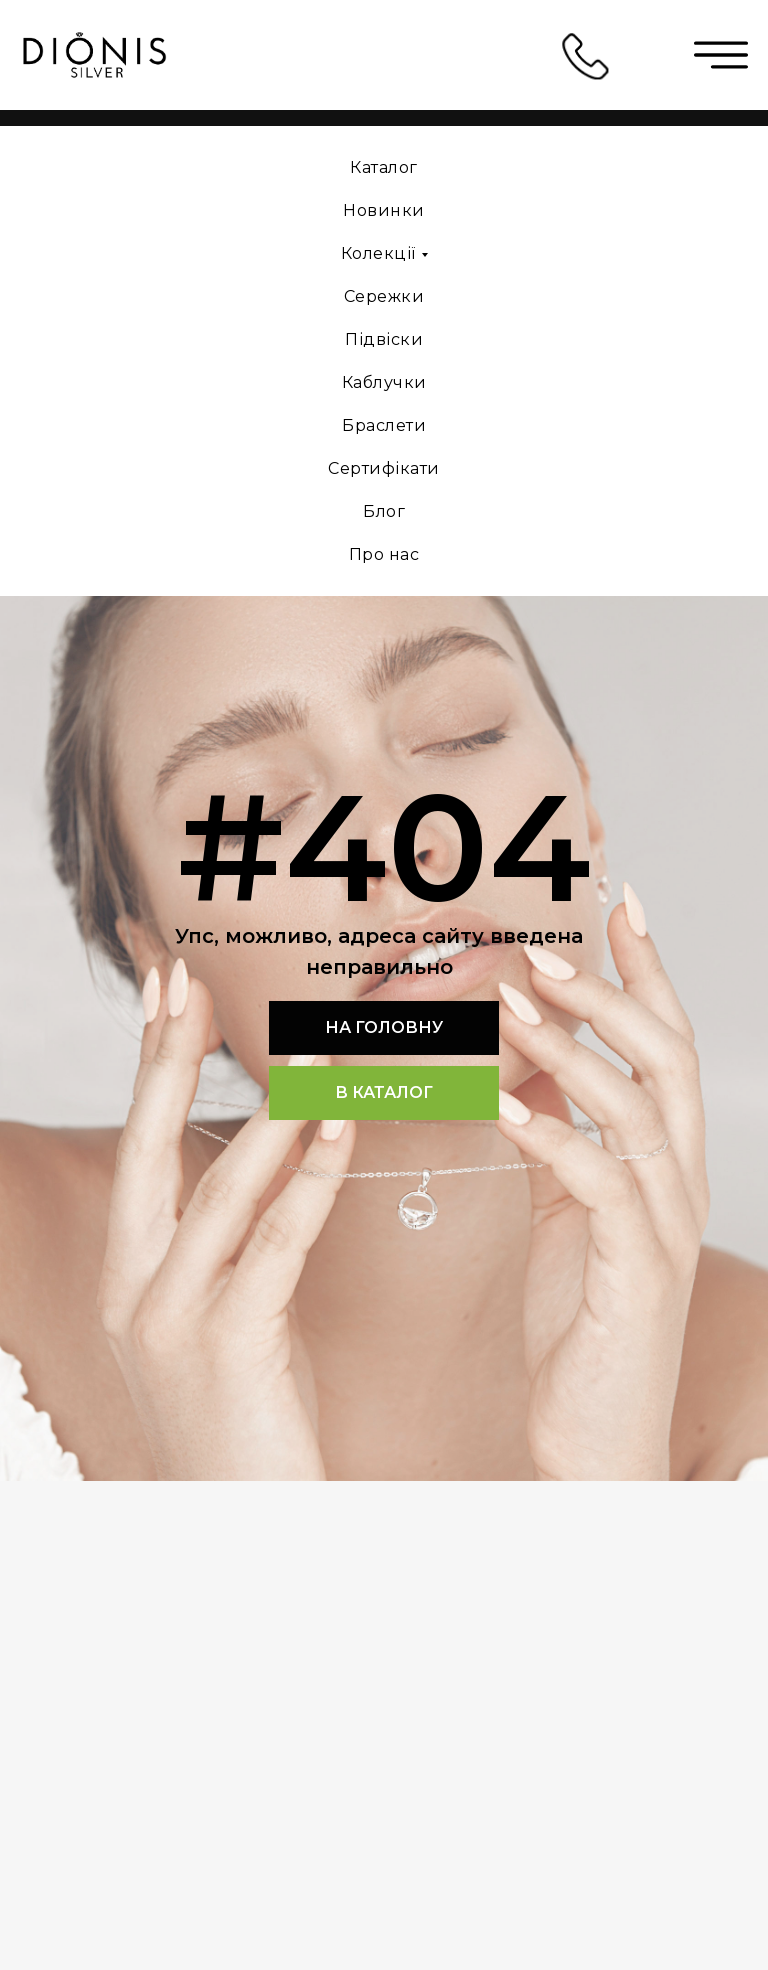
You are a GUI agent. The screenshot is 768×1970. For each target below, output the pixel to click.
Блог (384, 511)
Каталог (384, 167)
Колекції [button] (378, 253)
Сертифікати (384, 468)
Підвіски (384, 339)
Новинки (384, 210)
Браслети (384, 425)
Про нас (384, 554)
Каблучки (384, 382)
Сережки (384, 296)
